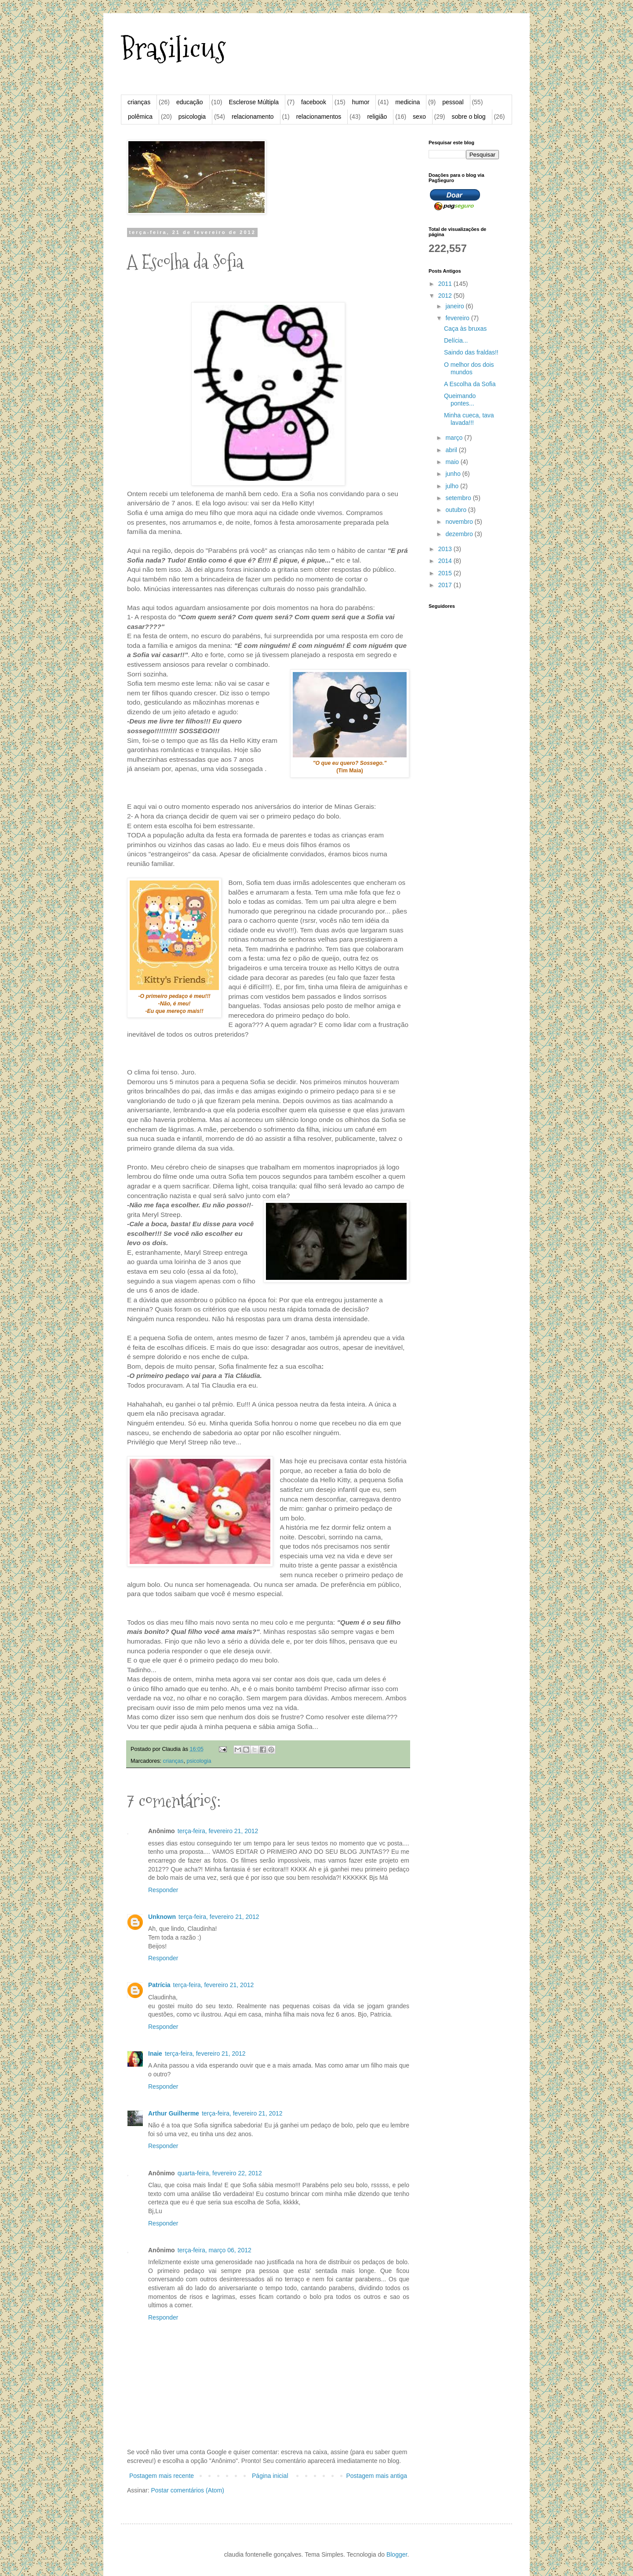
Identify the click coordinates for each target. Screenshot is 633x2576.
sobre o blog (468, 116)
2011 (446, 283)
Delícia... (456, 340)
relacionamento (253, 116)
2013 (446, 548)
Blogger (396, 2554)
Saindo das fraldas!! (471, 352)
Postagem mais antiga (376, 2475)
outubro (456, 509)
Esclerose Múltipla (254, 102)
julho (452, 486)
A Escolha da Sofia (470, 383)
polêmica (140, 116)
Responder (163, 1889)
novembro (459, 521)
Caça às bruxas (465, 328)
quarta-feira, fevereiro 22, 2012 (220, 2173)
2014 (446, 560)
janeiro (455, 306)
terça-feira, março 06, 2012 (214, 2250)
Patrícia (159, 1984)
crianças (138, 102)
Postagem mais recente (161, 2475)
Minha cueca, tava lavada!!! (469, 419)
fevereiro (458, 318)
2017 (446, 584)
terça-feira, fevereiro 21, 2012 (218, 1830)
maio (452, 461)
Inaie (155, 2053)
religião (377, 116)
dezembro (459, 533)
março (454, 437)
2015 (446, 573)
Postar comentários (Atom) (187, 2490)
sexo (419, 116)
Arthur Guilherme (173, 2113)
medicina (407, 102)
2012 (446, 295)
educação (189, 102)
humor (361, 102)
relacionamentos (319, 116)
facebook (313, 102)
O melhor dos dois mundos (469, 368)
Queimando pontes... (460, 399)
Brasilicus (173, 48)
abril (451, 449)
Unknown (162, 1916)
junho (453, 473)
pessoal (452, 102)
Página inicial (270, 2475)
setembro (459, 497)
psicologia (192, 116)
